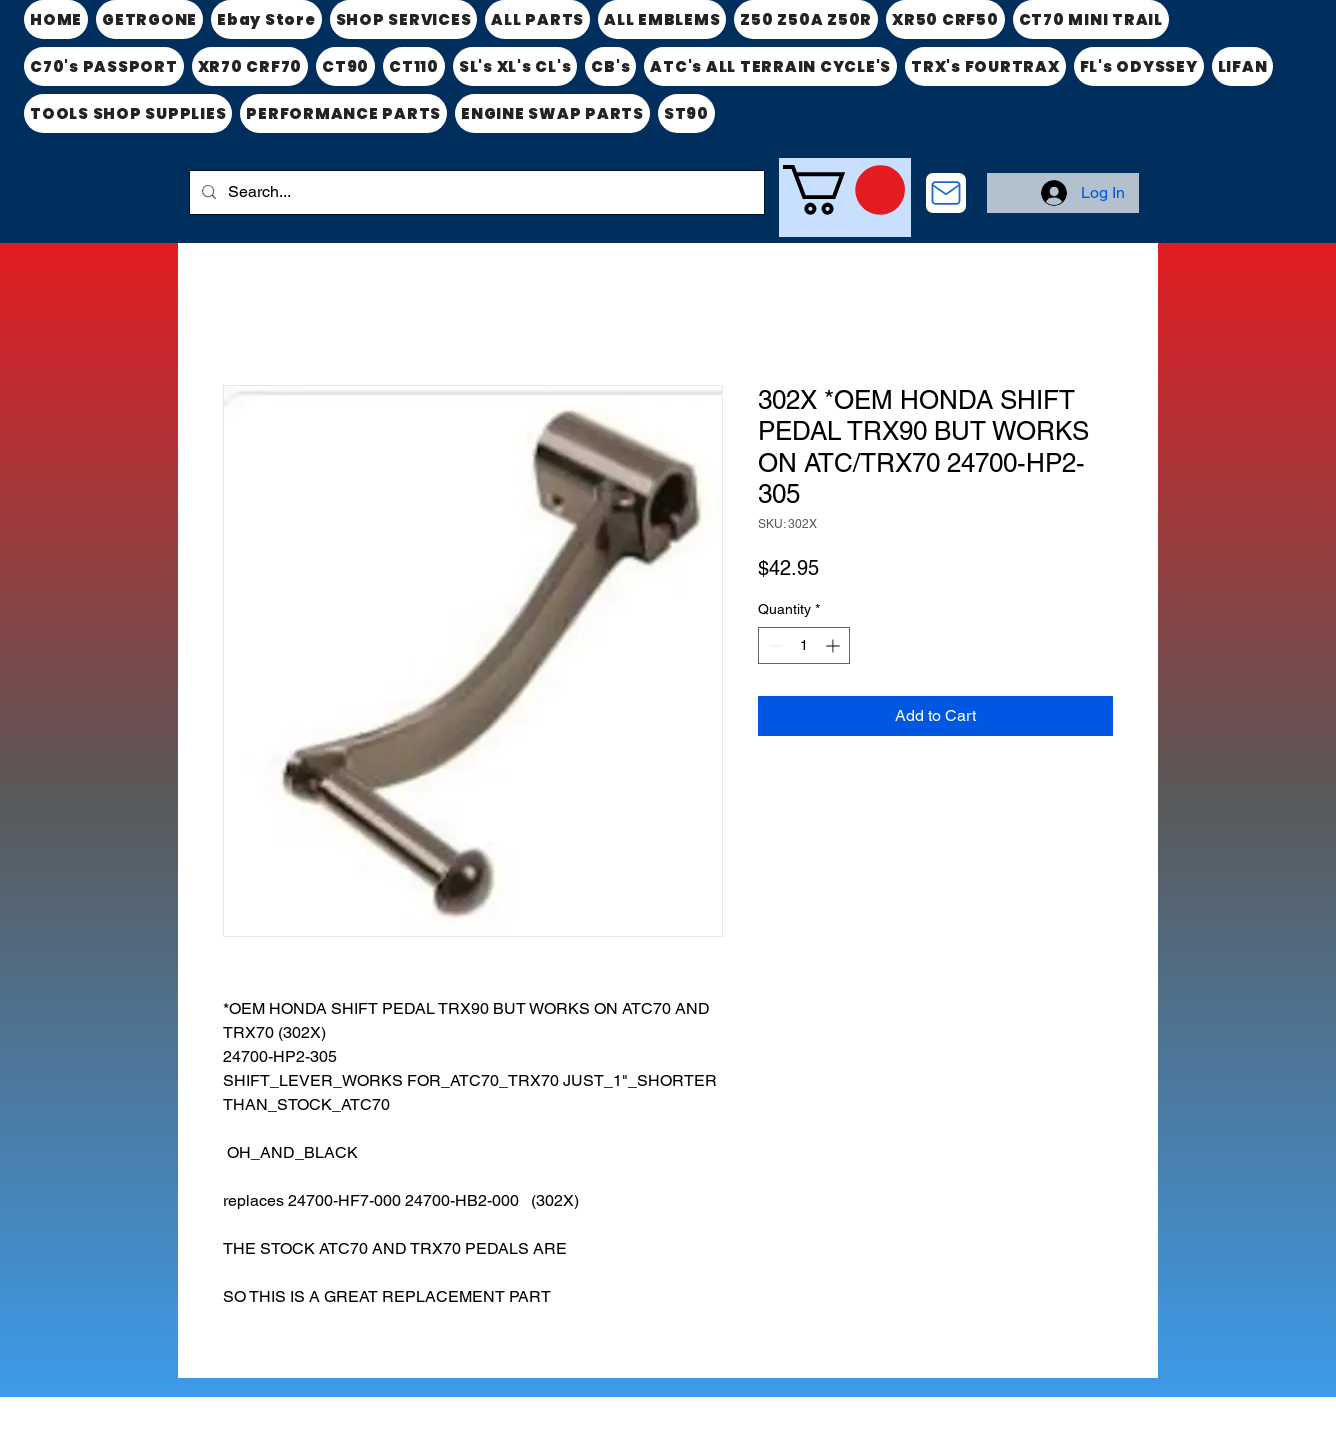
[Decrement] (773, 645)
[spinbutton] (804, 645)
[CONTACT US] (946, 193)
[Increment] (834, 645)
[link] (844, 190)
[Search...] (475, 192)
